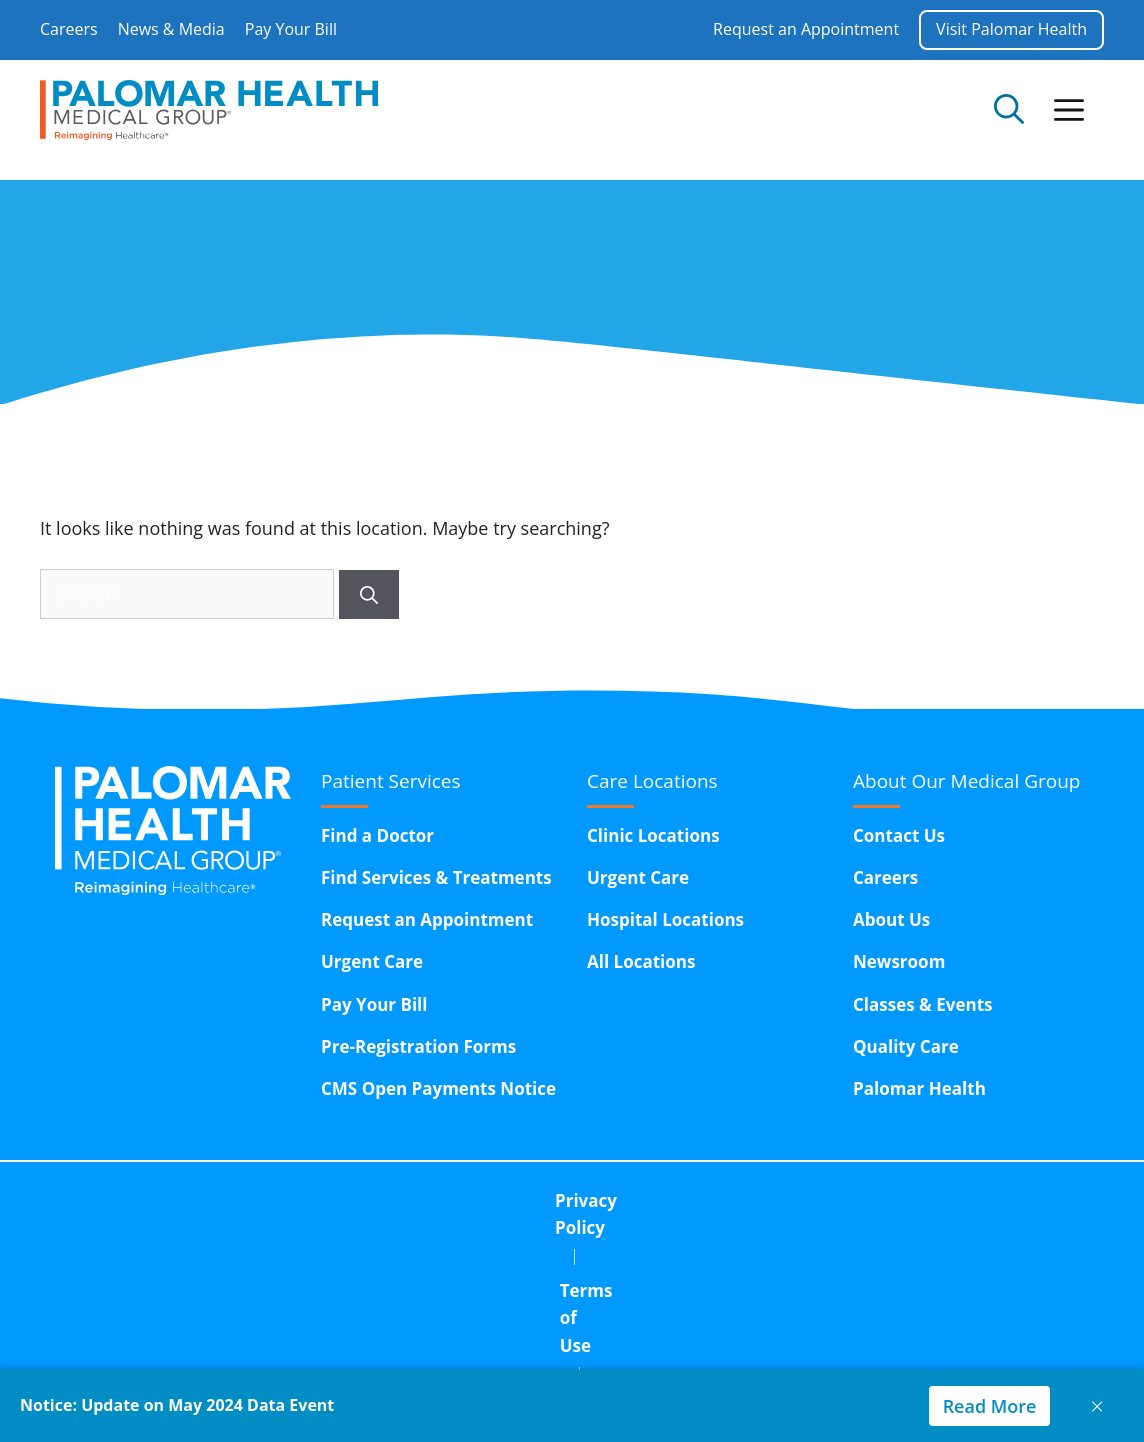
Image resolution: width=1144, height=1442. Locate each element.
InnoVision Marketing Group (563, 1362)
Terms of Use (535, 1200)
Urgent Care (372, 961)
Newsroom (899, 961)
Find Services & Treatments (436, 877)
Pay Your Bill (291, 29)
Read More (989, 1406)
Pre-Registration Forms (418, 1046)
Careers (69, 29)
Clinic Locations (653, 835)
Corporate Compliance (725, 1200)
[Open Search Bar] (1009, 110)
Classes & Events (923, 1004)
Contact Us (899, 835)
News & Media (171, 29)
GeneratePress (1049, 1362)
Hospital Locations (665, 919)
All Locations (641, 961)
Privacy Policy (383, 1200)
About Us (891, 919)
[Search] (369, 594)
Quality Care (906, 1046)
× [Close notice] (1097, 1405)
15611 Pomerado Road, (642, 1251)
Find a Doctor (377, 835)
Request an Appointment (806, 29)
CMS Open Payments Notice (438, 1088)
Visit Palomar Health (1011, 29)
